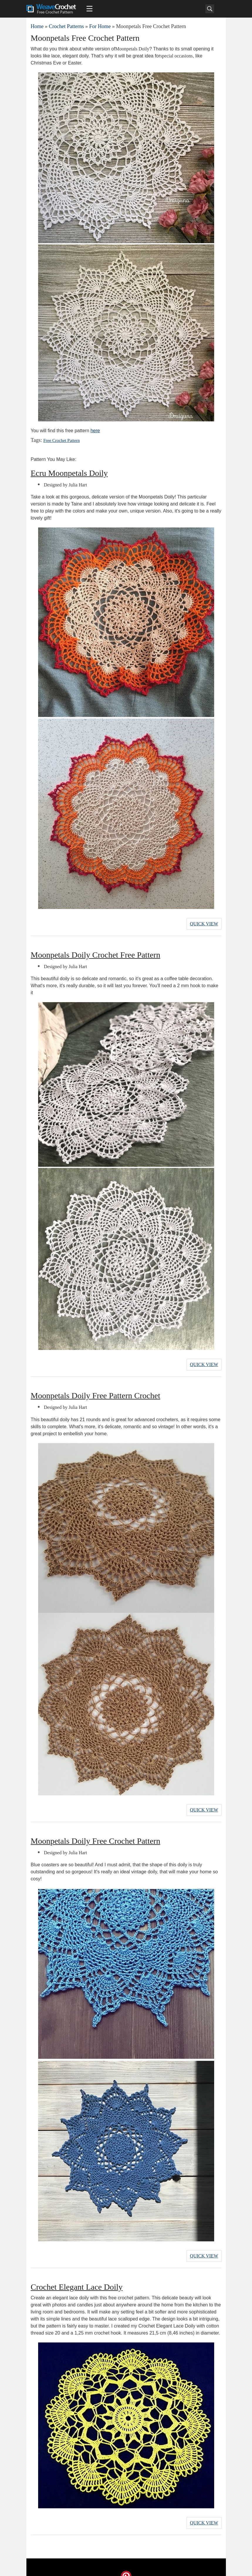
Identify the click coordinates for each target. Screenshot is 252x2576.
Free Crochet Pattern (59, 440)
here (95, 430)
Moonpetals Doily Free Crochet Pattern (95, 1833)
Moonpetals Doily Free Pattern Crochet (95, 1390)
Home (37, 26)
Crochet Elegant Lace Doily (77, 2277)
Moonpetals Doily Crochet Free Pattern (95, 952)
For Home (100, 26)
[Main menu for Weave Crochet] (89, 8)
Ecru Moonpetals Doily (69, 473)
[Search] (209, 8)
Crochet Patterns (66, 26)
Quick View (204, 922)
